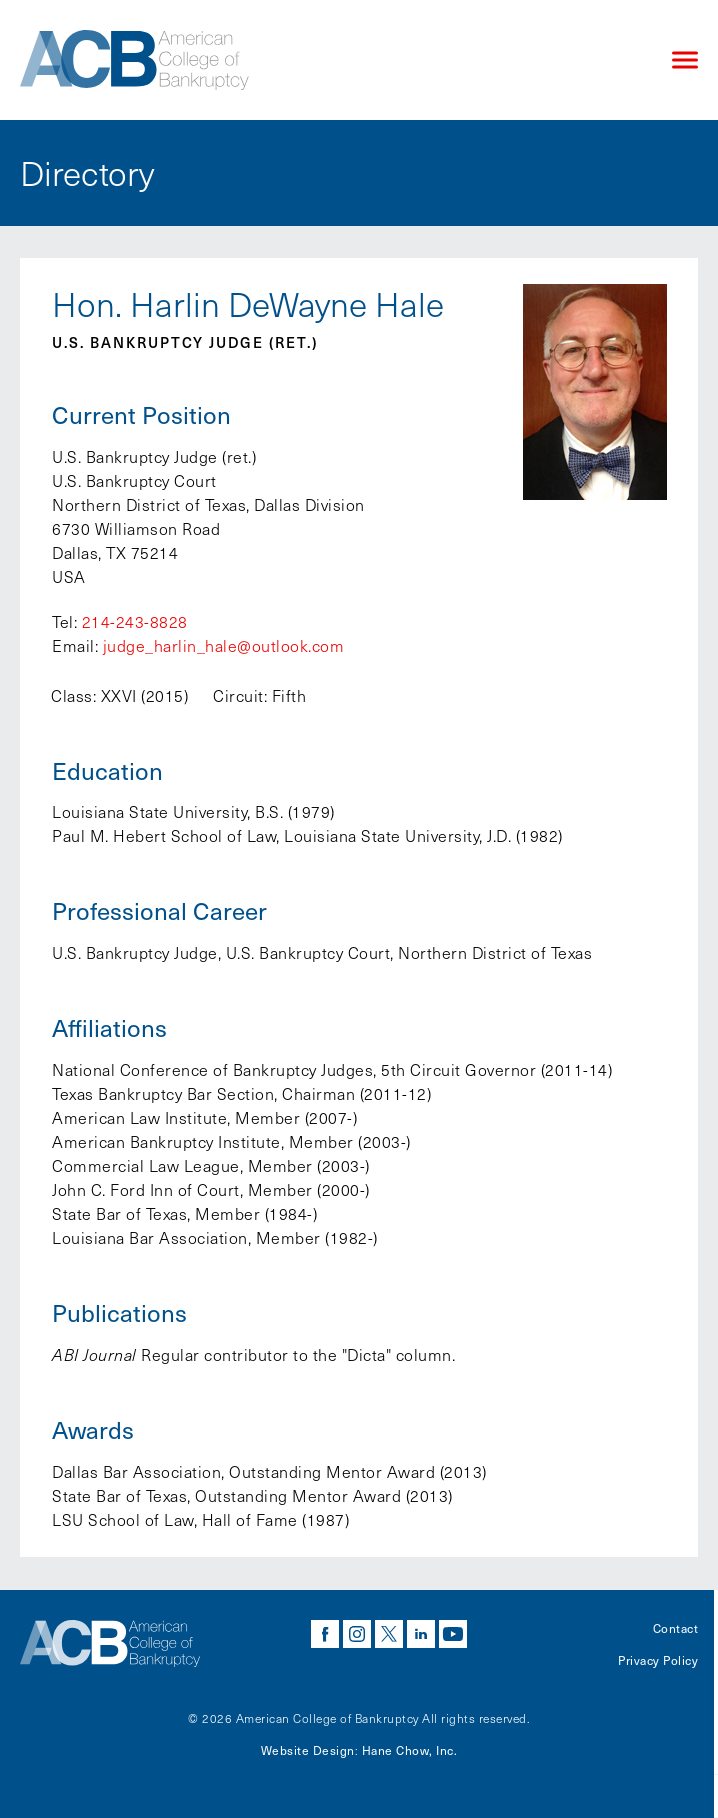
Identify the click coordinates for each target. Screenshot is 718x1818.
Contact (676, 1628)
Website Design (308, 1750)
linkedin (421, 1634)
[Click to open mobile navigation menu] (685, 60)
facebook (325, 1634)
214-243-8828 (135, 621)
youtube (453, 1634)
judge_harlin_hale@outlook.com (224, 645)
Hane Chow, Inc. (410, 1750)
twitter (389, 1634)
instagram (357, 1634)
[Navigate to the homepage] (329, 60)
